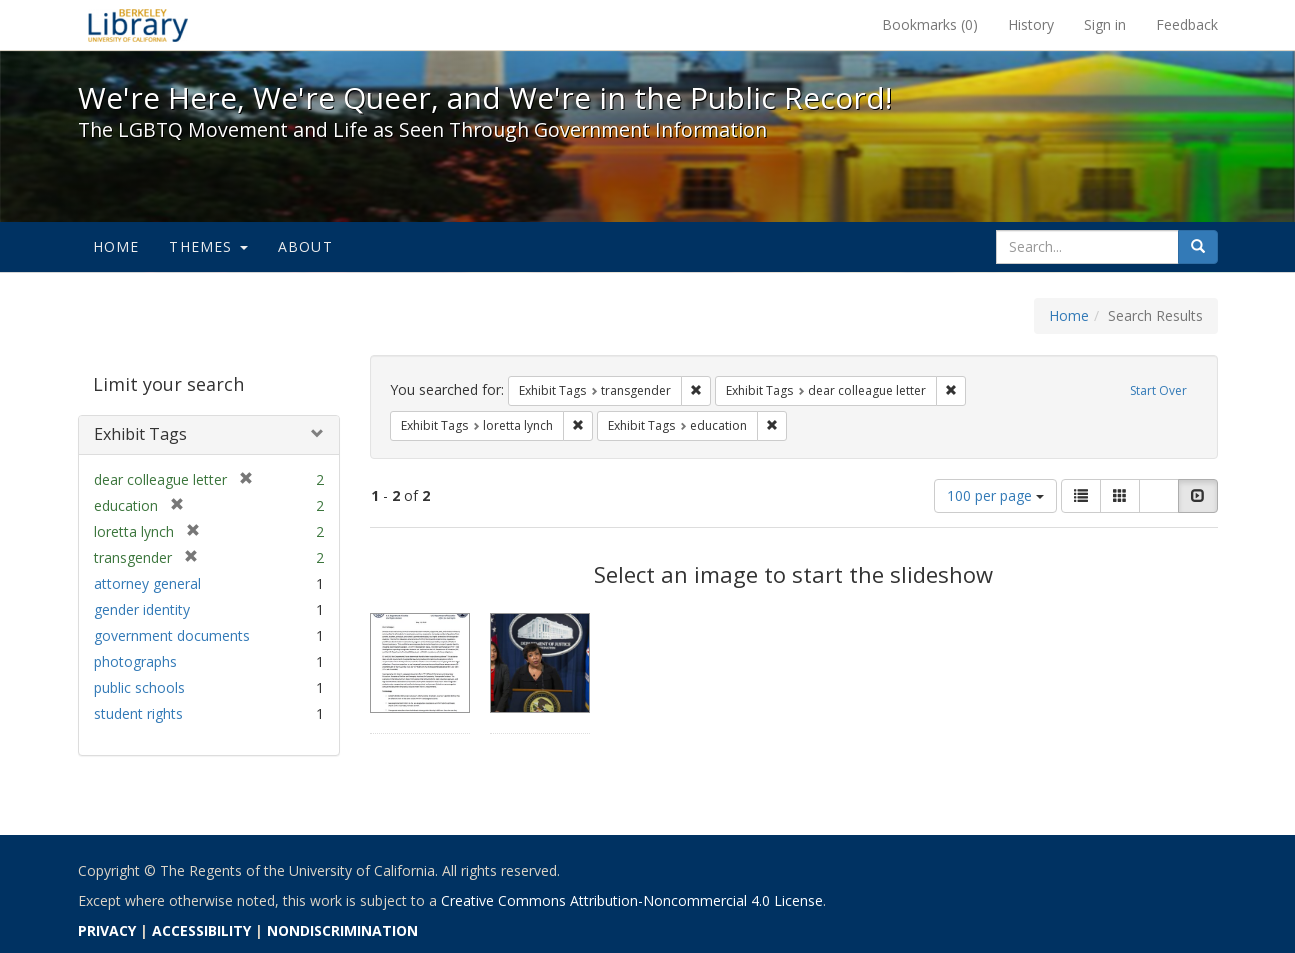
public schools (139, 687)
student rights (138, 713)
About (305, 246)
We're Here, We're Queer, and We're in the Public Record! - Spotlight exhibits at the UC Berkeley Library (138, 25)
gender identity (142, 609)
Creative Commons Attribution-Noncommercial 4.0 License (632, 900)
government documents (172, 635)
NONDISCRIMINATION (342, 930)
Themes (208, 246)
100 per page (995, 495)
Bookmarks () (930, 24)
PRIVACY (107, 930)
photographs (135, 661)
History (1031, 24)
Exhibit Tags (140, 434)
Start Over (1158, 390)
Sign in (1105, 24)
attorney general (147, 583)
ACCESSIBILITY (201, 930)
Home (116, 246)
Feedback (1187, 24)
